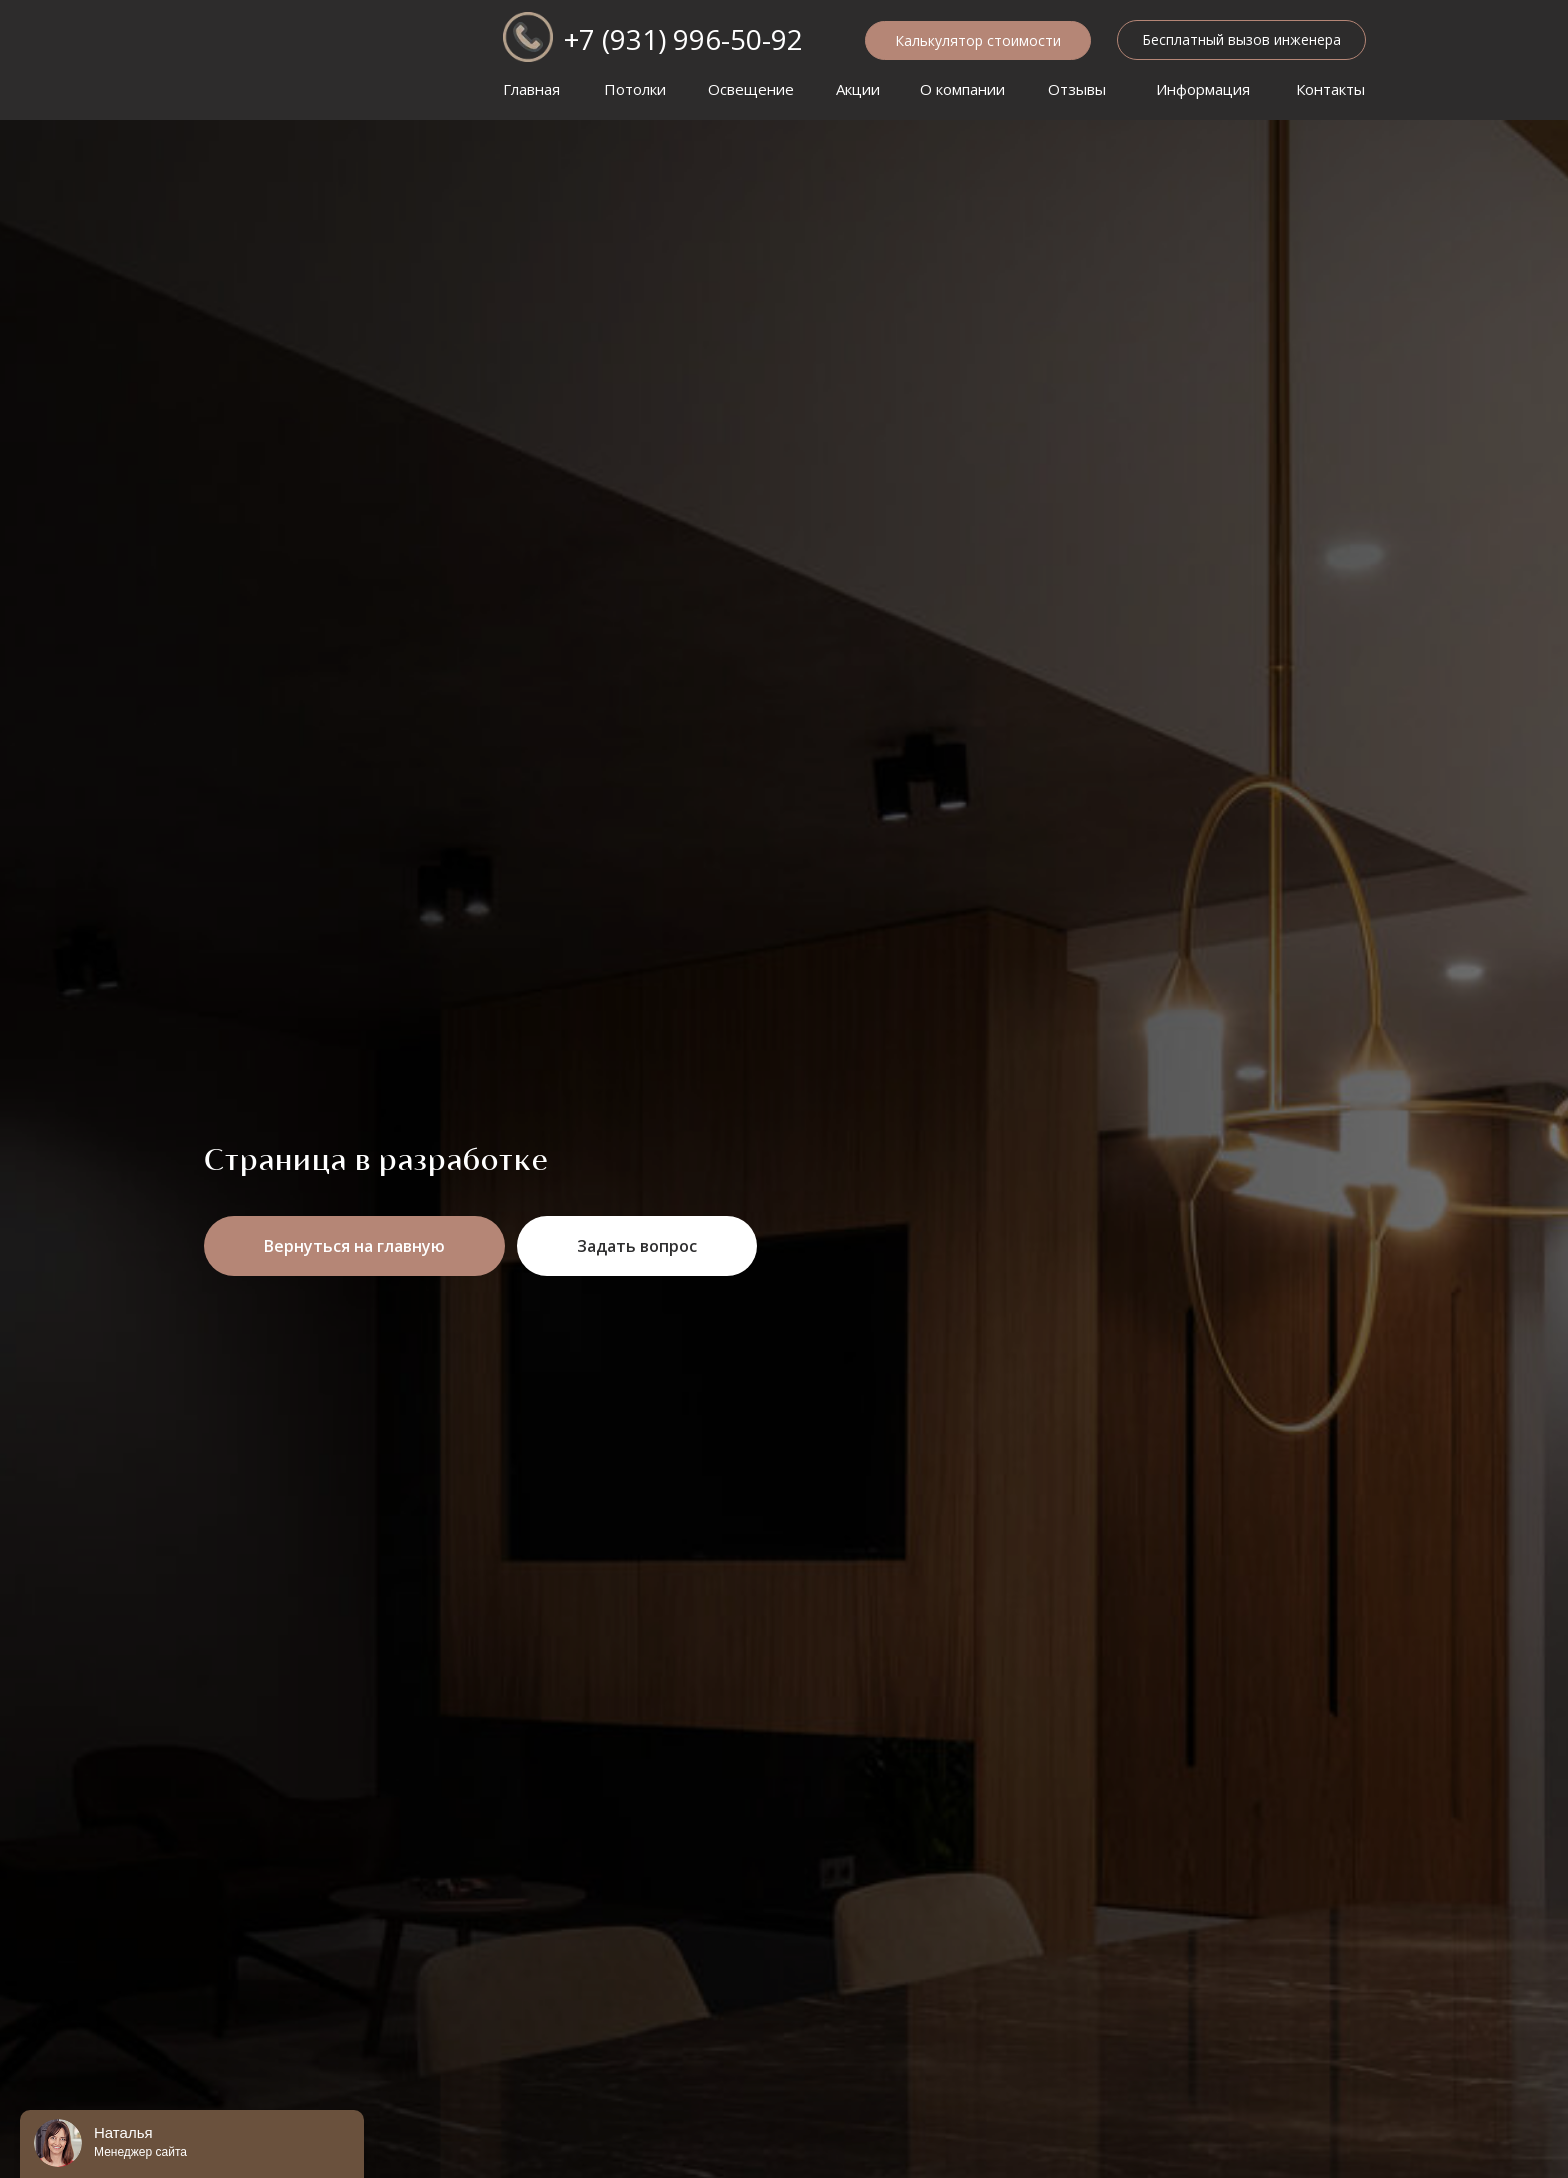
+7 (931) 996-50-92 (683, 39)
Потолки (635, 89)
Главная (531, 89)
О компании (962, 89)
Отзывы (1077, 89)
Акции (858, 89)
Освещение (751, 89)
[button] (1241, 40)
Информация (1203, 89)
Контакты (1330, 89)
